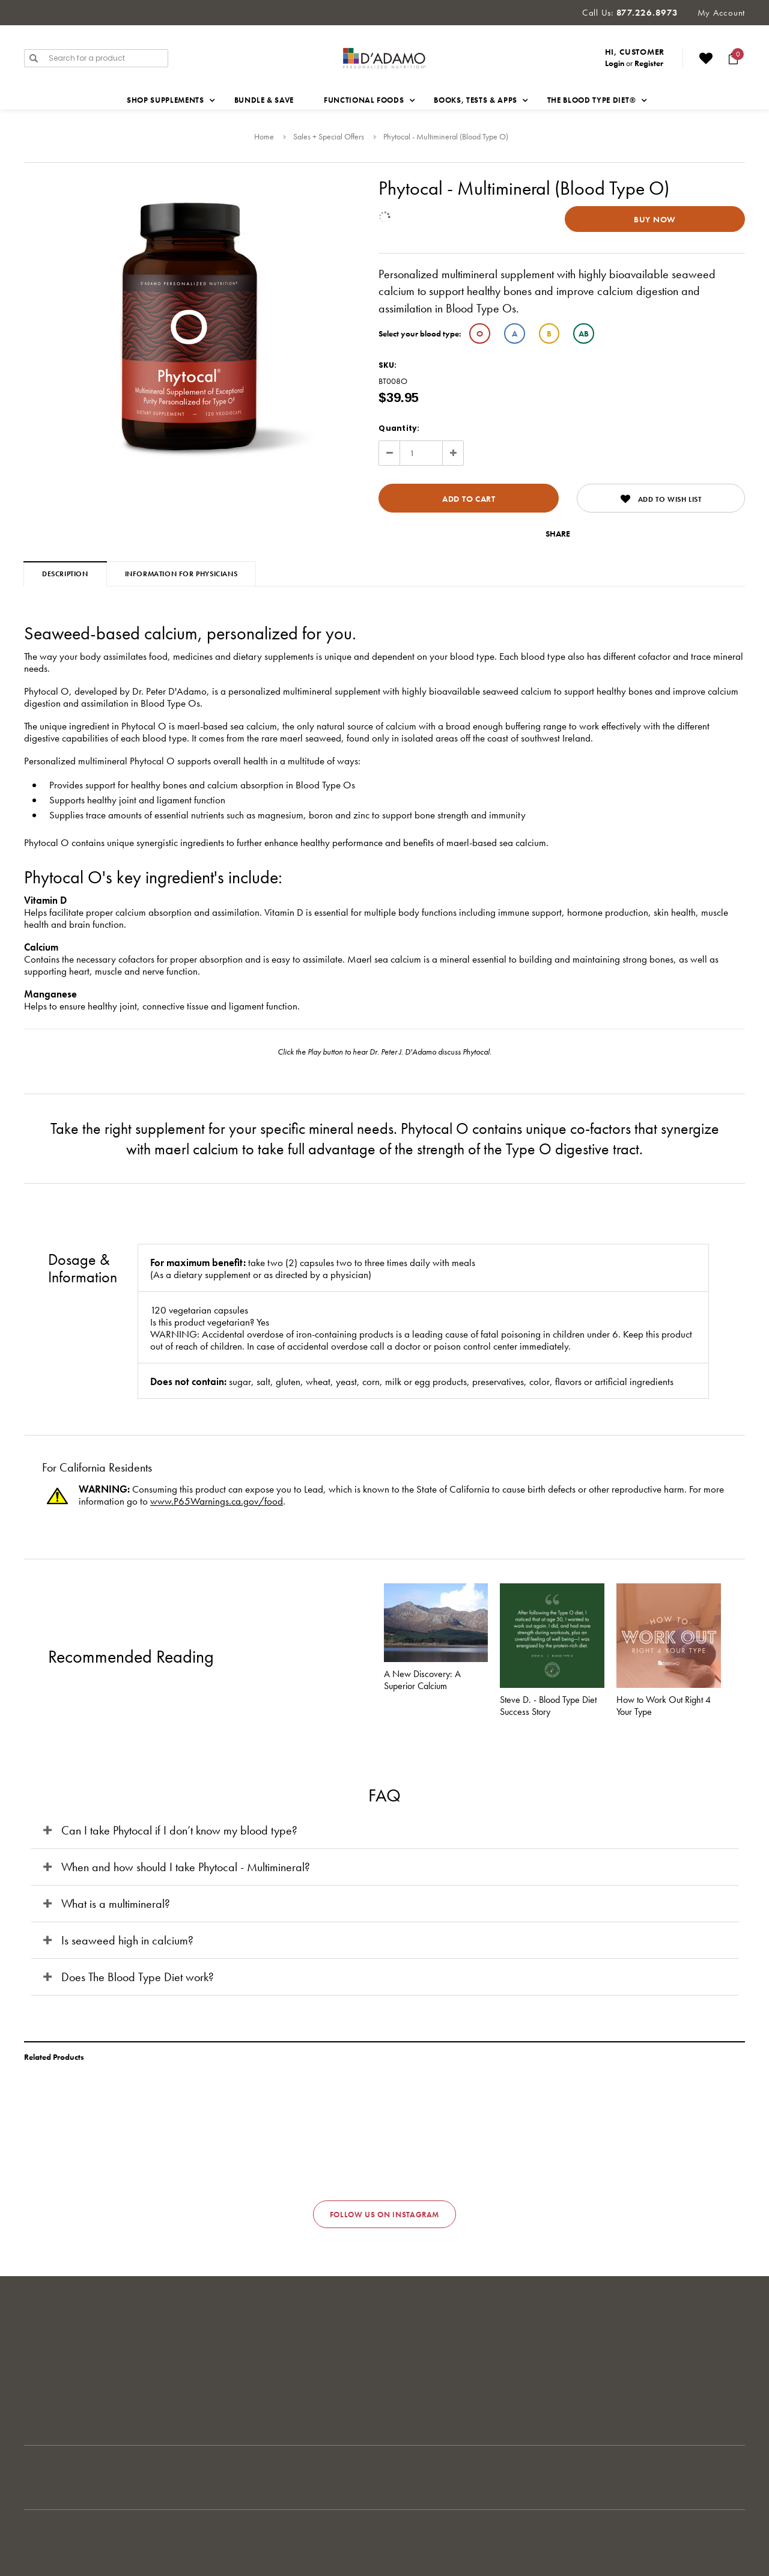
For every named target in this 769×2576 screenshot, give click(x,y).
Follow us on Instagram (384, 2214)
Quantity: (398, 428)
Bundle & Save (264, 100)
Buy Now (655, 219)
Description (65, 574)
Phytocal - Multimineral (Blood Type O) (445, 136)
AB (584, 333)
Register (648, 63)
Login (614, 63)
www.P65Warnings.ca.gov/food (216, 1501)
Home (264, 136)
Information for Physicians (181, 574)
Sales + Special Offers (328, 136)
